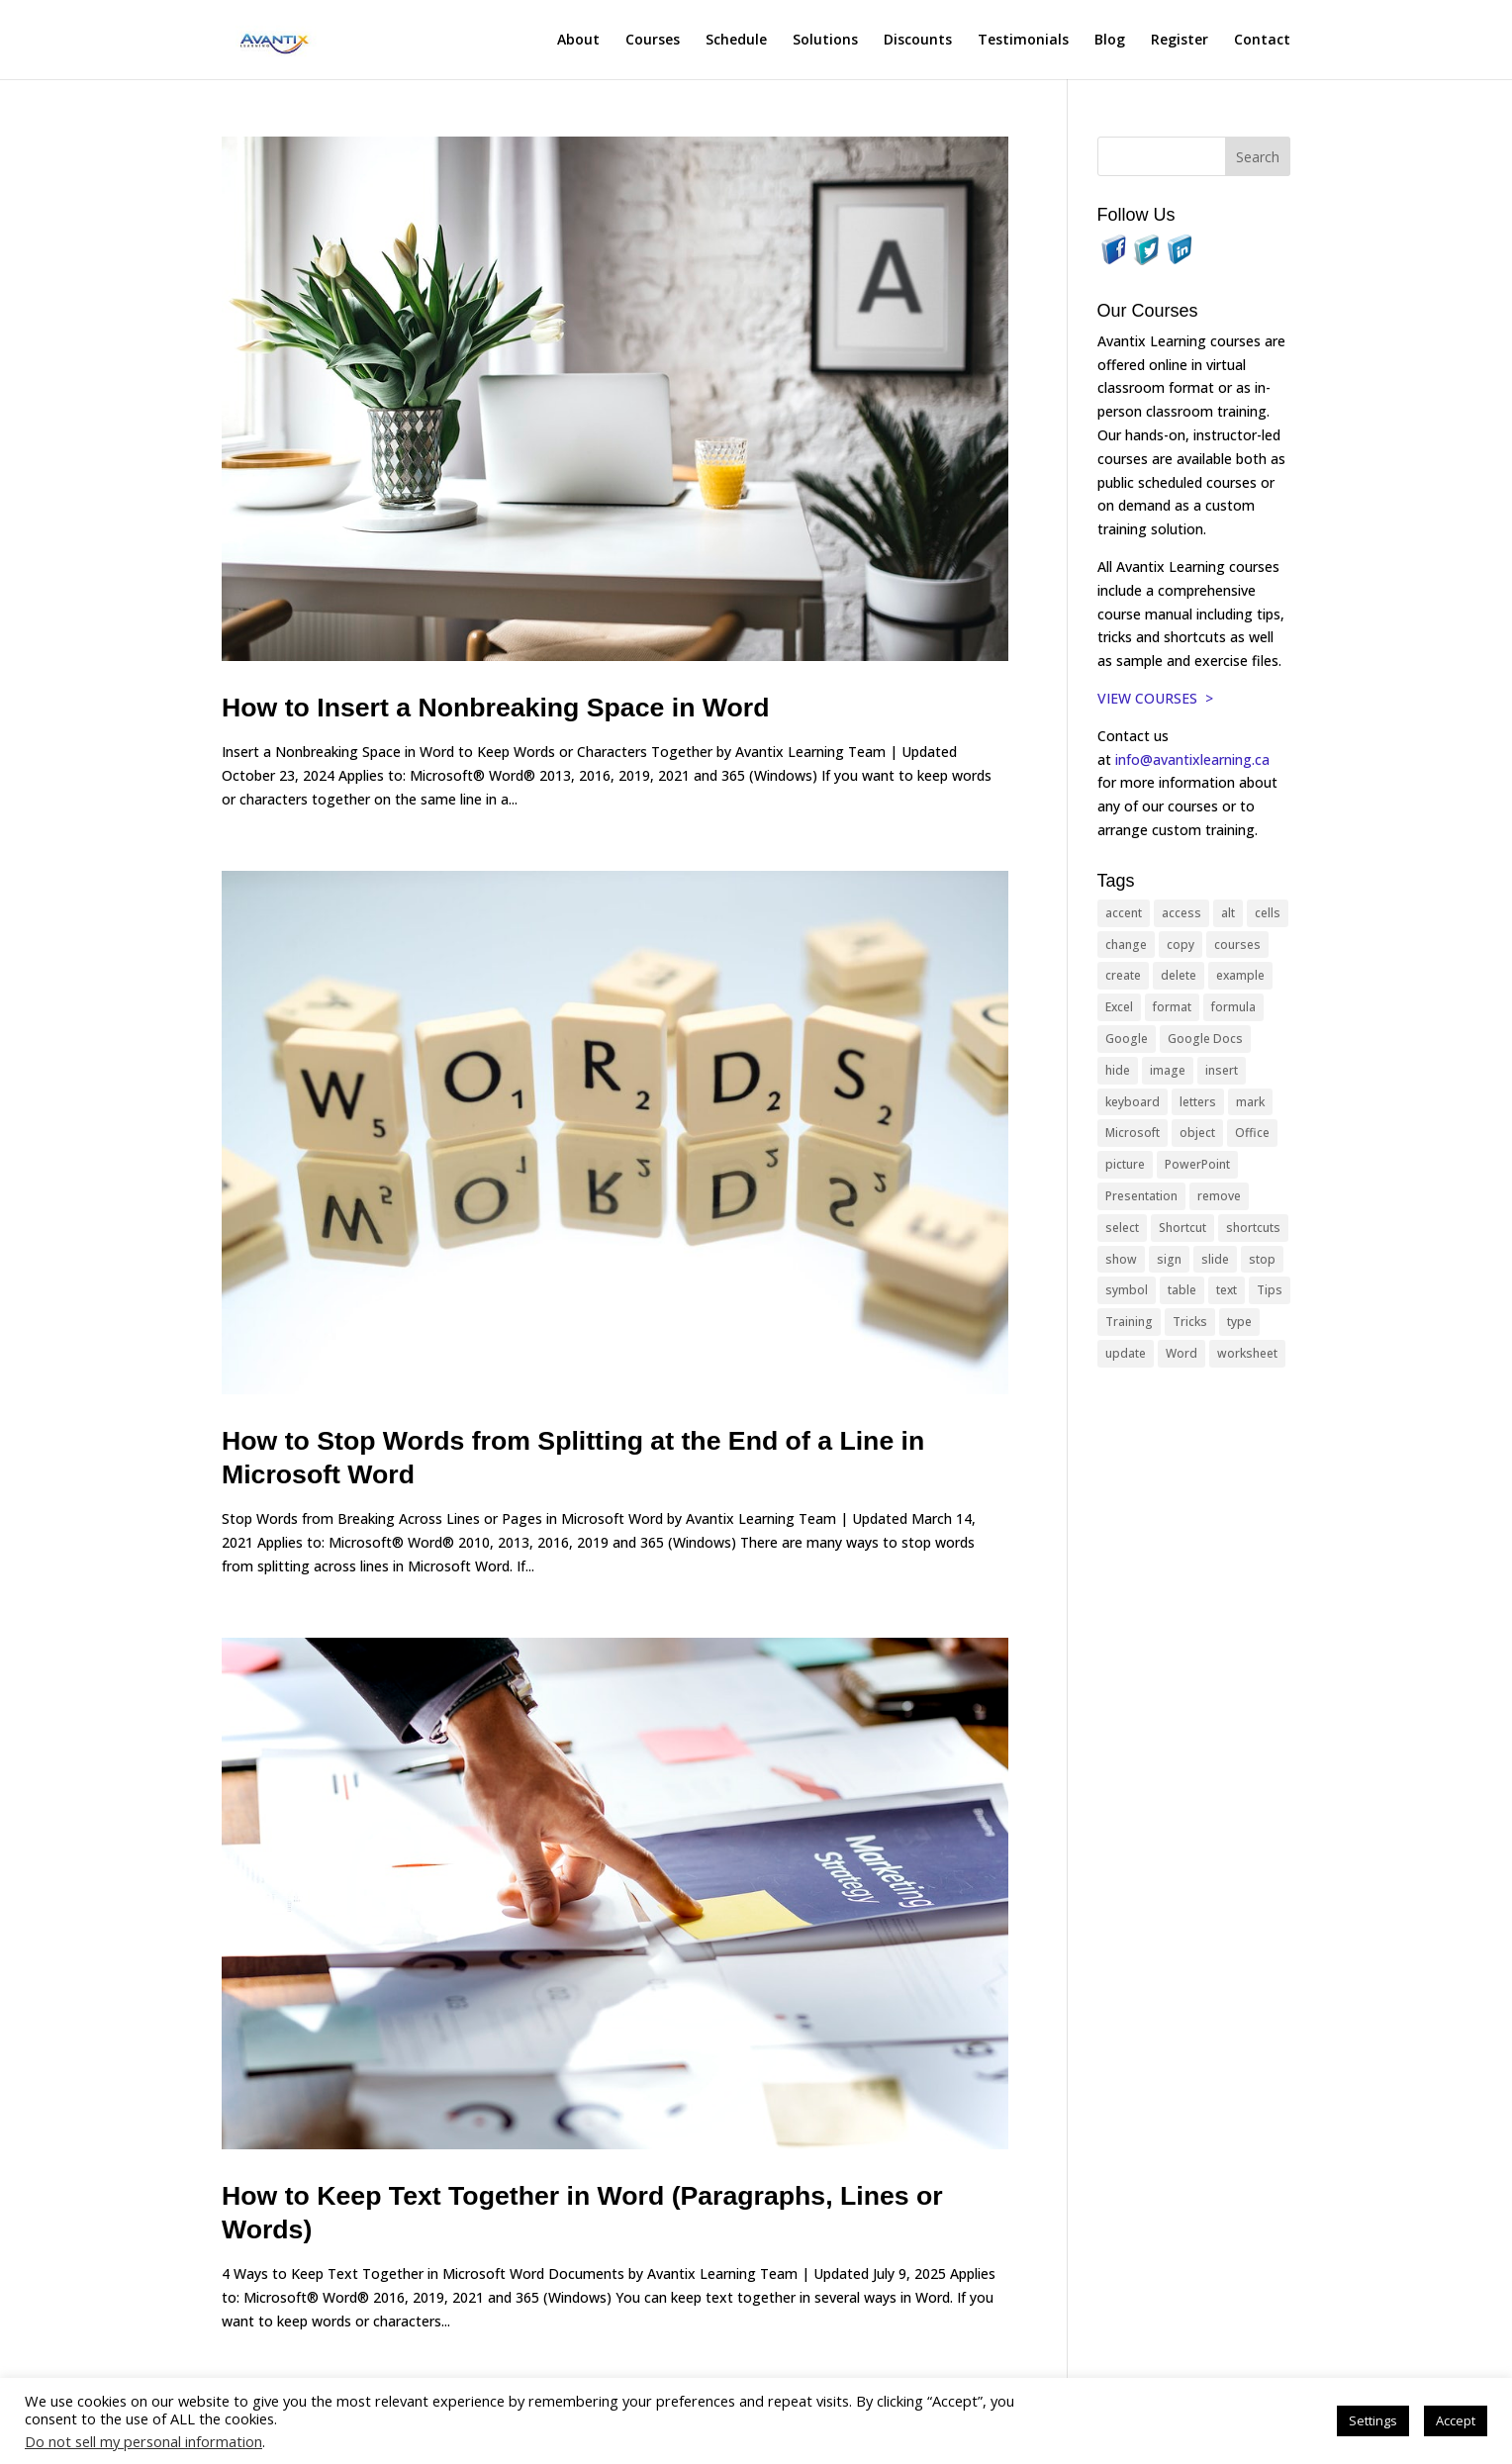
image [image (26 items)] (1167, 1070)
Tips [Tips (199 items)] (1269, 1289)
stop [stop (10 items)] (1262, 1259)
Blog (1109, 40)
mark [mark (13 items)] (1250, 1101)
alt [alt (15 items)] (1228, 912)
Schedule (736, 40)
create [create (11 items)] (1123, 975)
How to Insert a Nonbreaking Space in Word (495, 707)
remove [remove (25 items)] (1219, 1195)
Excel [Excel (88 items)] (1119, 1006)
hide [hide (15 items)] (1117, 1070)
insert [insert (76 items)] (1221, 1070)
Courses (652, 40)
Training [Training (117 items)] (1129, 1321)
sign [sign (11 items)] (1169, 1259)
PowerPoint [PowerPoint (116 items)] (1197, 1164)
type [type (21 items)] (1239, 1321)
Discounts (918, 40)
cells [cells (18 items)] (1267, 912)
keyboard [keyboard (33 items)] (1132, 1101)
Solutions (825, 40)
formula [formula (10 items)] (1233, 1006)
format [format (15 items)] (1172, 1006)
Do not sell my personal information (143, 2441)
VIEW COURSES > (1155, 698)
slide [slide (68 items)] (1215, 1259)
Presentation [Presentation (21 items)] (1141, 1195)
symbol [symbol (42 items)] (1126, 1289)
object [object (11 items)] (1197, 1132)
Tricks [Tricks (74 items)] (1190, 1321)
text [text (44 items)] (1226, 1289)
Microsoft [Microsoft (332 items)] (1132, 1132)
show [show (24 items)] (1121, 1259)
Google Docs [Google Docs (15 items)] (1205, 1038)
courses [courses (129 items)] (1237, 944)
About (578, 40)
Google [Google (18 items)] (1126, 1038)
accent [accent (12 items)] (1123, 912)
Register (1179, 40)
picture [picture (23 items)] (1125, 1164)
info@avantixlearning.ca (1194, 759)
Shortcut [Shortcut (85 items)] (1182, 1227)
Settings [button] (1373, 2420)
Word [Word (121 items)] (1181, 1353)
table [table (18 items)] (1182, 1289)
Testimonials (1023, 40)
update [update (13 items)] (1125, 1353)
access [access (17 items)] (1181, 912)
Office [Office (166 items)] (1252, 1132)
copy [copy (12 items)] (1180, 944)
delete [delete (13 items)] (1178, 975)
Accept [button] (1455, 2420)
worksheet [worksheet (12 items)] (1247, 1353)
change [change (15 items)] (1126, 944)
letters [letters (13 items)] (1198, 1101)
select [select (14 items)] (1122, 1227)
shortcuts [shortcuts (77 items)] (1253, 1227)
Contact (1262, 40)
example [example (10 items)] (1240, 975)
